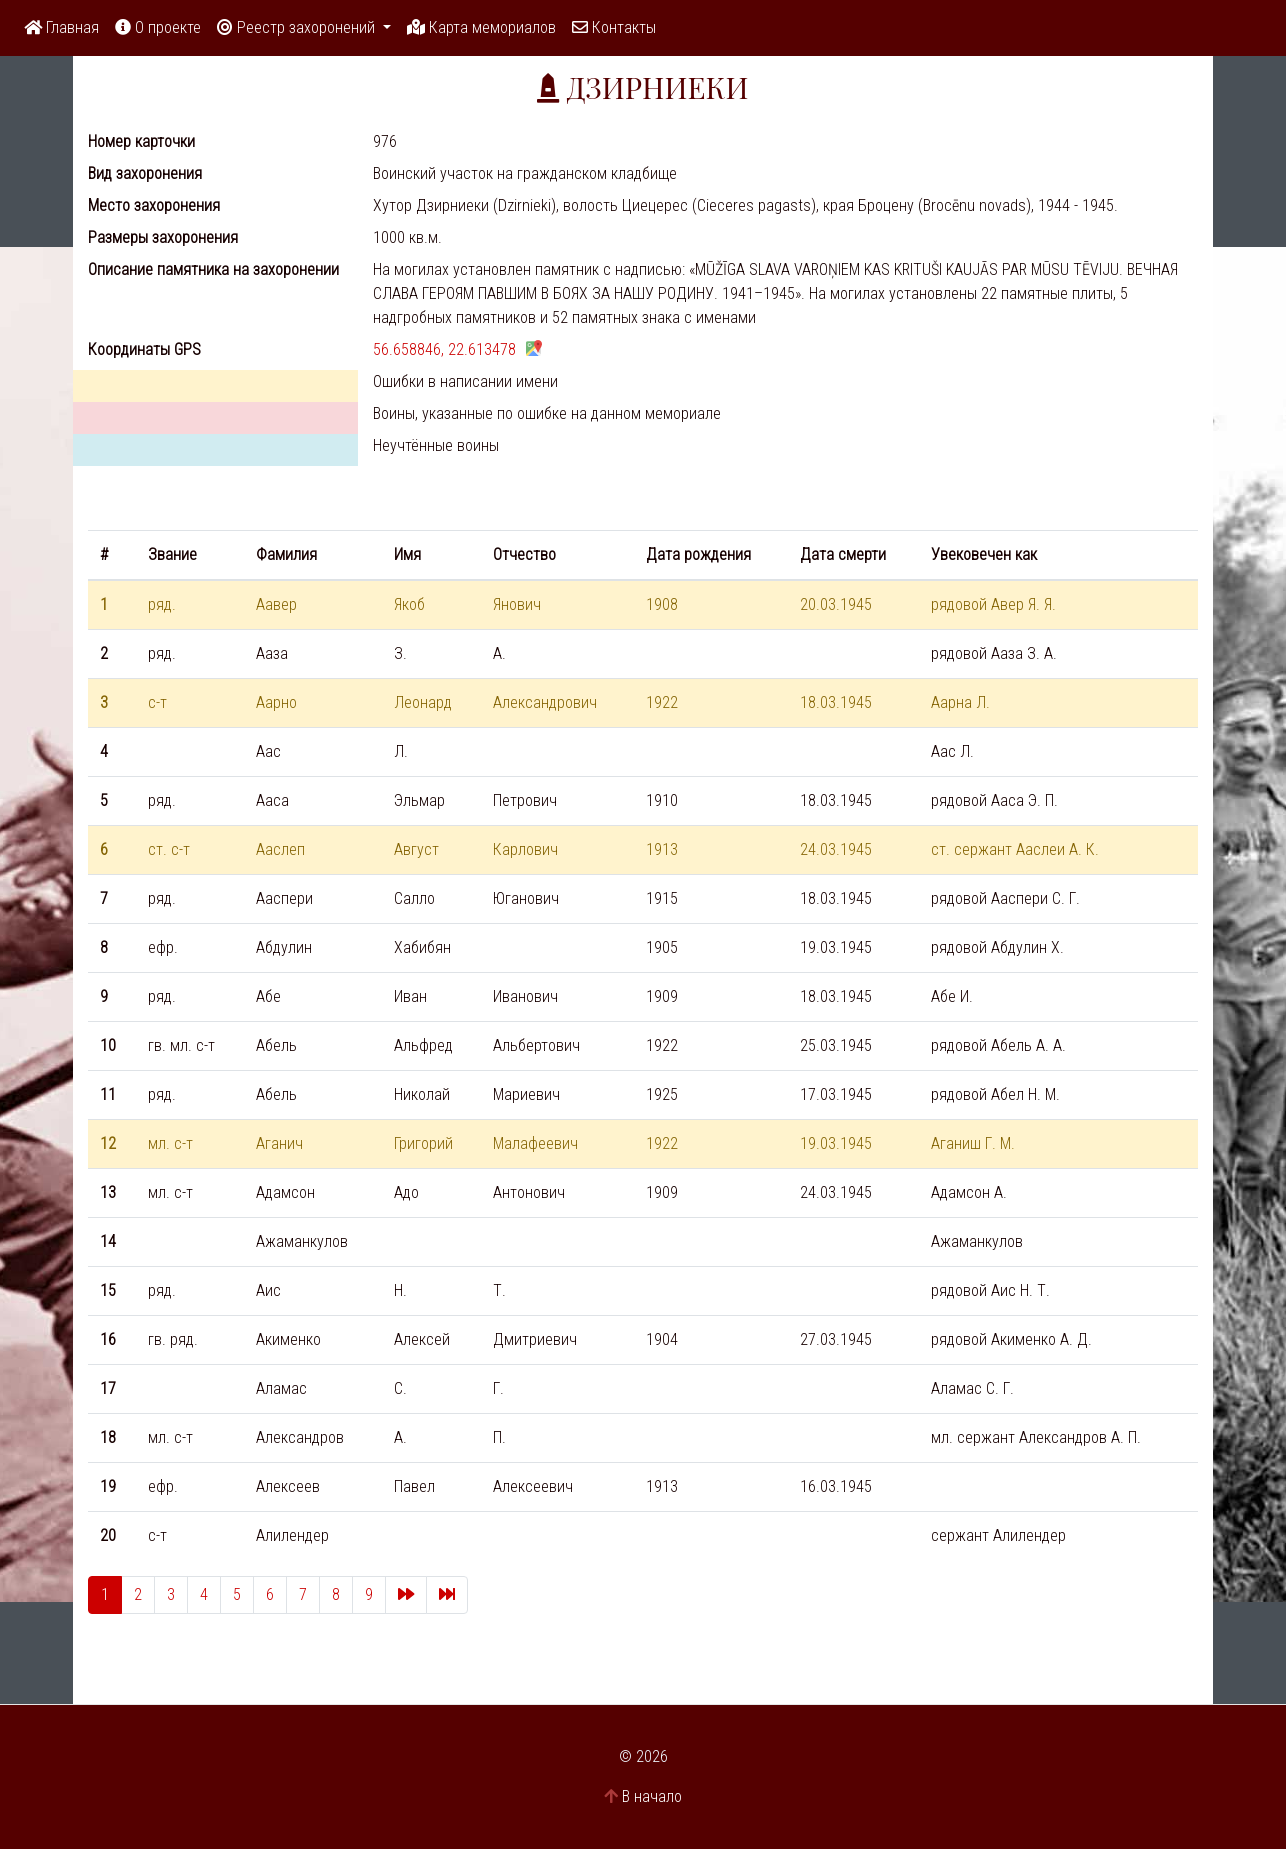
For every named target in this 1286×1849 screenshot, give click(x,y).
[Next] (406, 1595)
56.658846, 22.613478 (444, 349)
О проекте (158, 27)
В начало (652, 1796)
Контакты (614, 27)
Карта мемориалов (481, 27)
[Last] (447, 1595)
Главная (61, 27)
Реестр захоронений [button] (298, 27)
